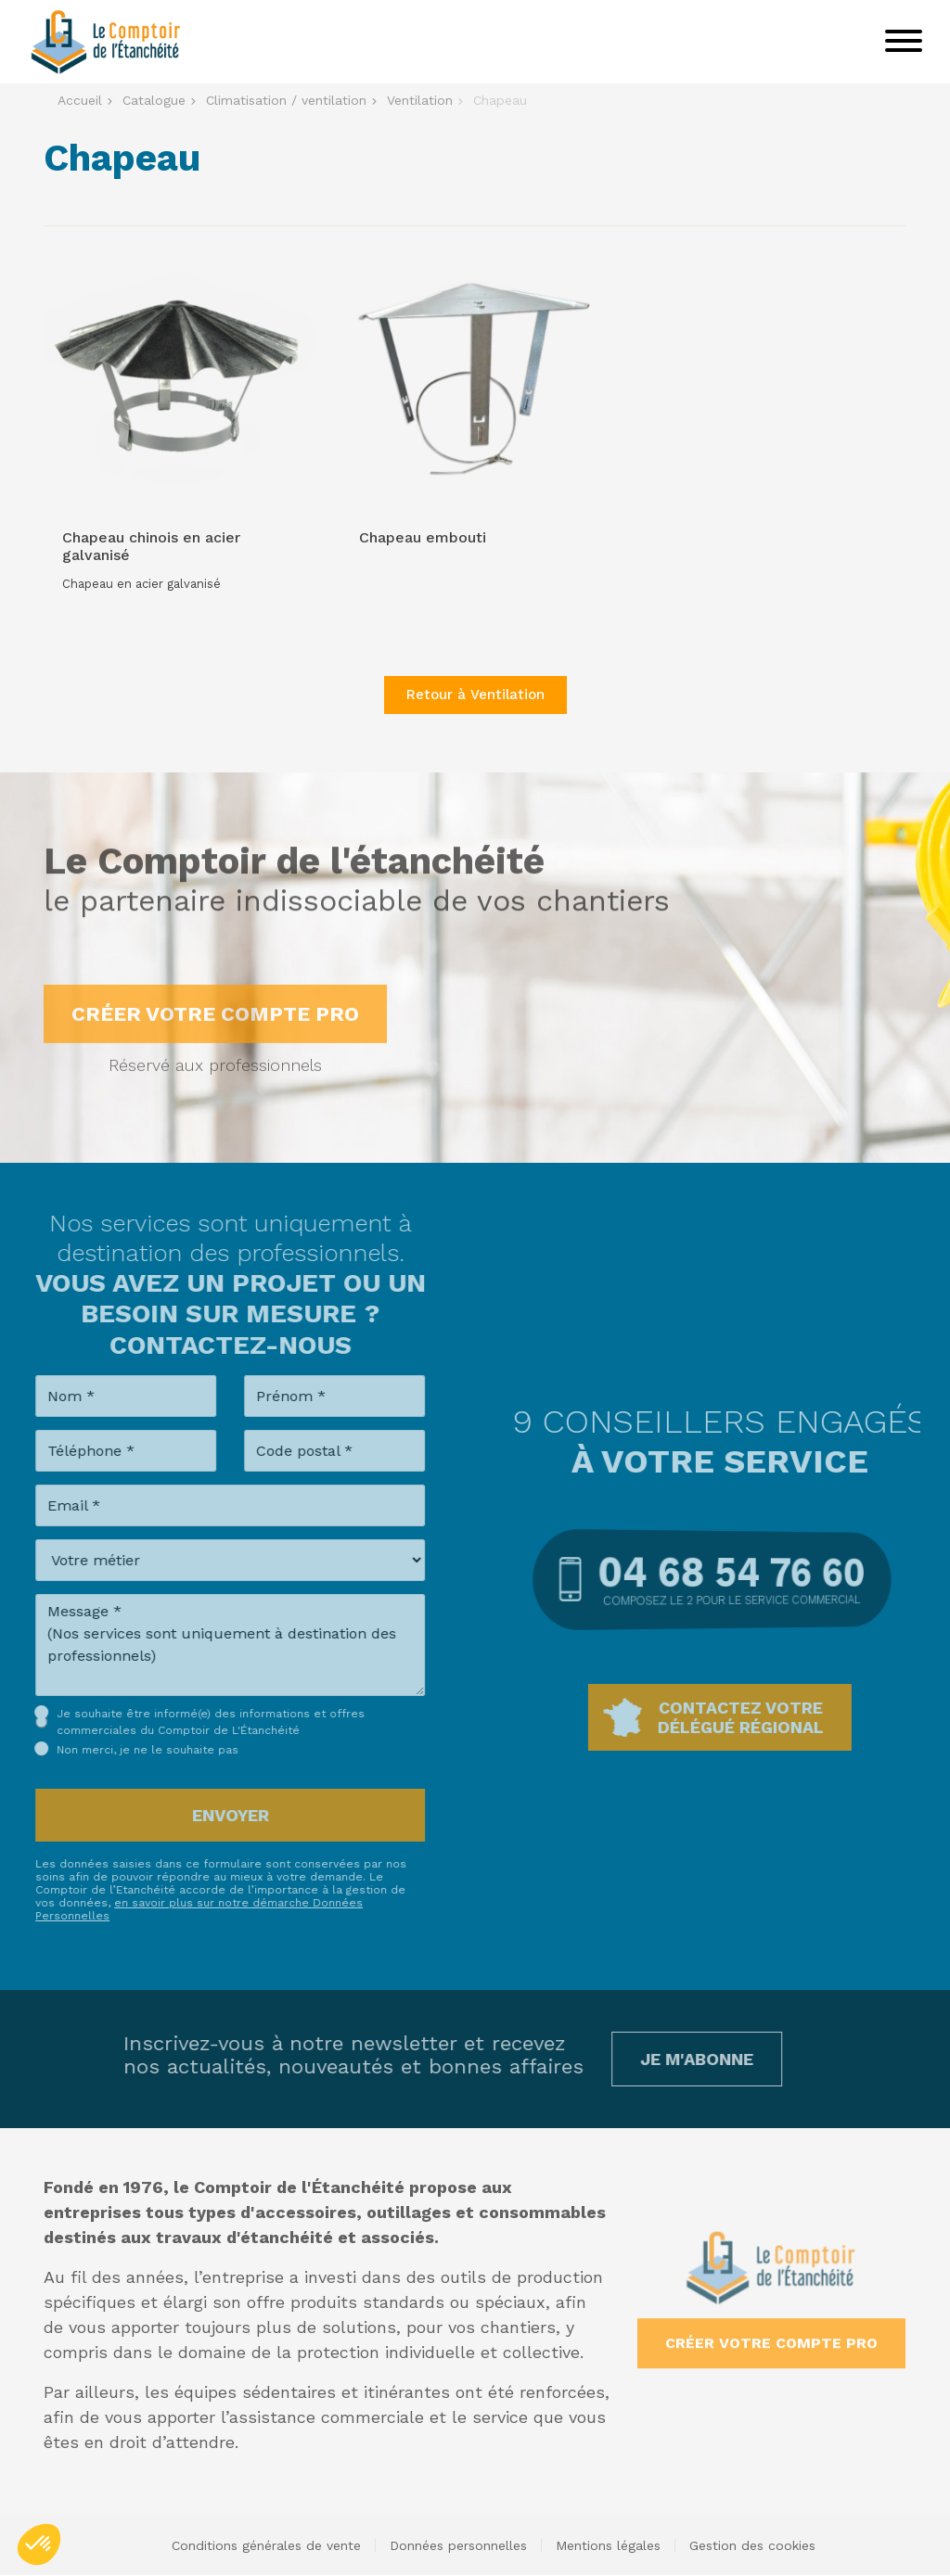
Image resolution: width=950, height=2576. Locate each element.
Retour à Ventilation (475, 694)
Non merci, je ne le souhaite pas (125, 1749)
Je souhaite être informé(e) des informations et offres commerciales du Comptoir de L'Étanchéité (188, 1722)
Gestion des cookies (752, 2545)
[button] (39, 2544)
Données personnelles (458, 2545)
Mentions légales (608, 2545)
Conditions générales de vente (266, 2545)
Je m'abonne (674, 2059)
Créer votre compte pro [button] (215, 1036)
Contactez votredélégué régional (763, 1717)
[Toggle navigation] (903, 41)
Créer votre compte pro (771, 2320)
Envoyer (208, 1815)
